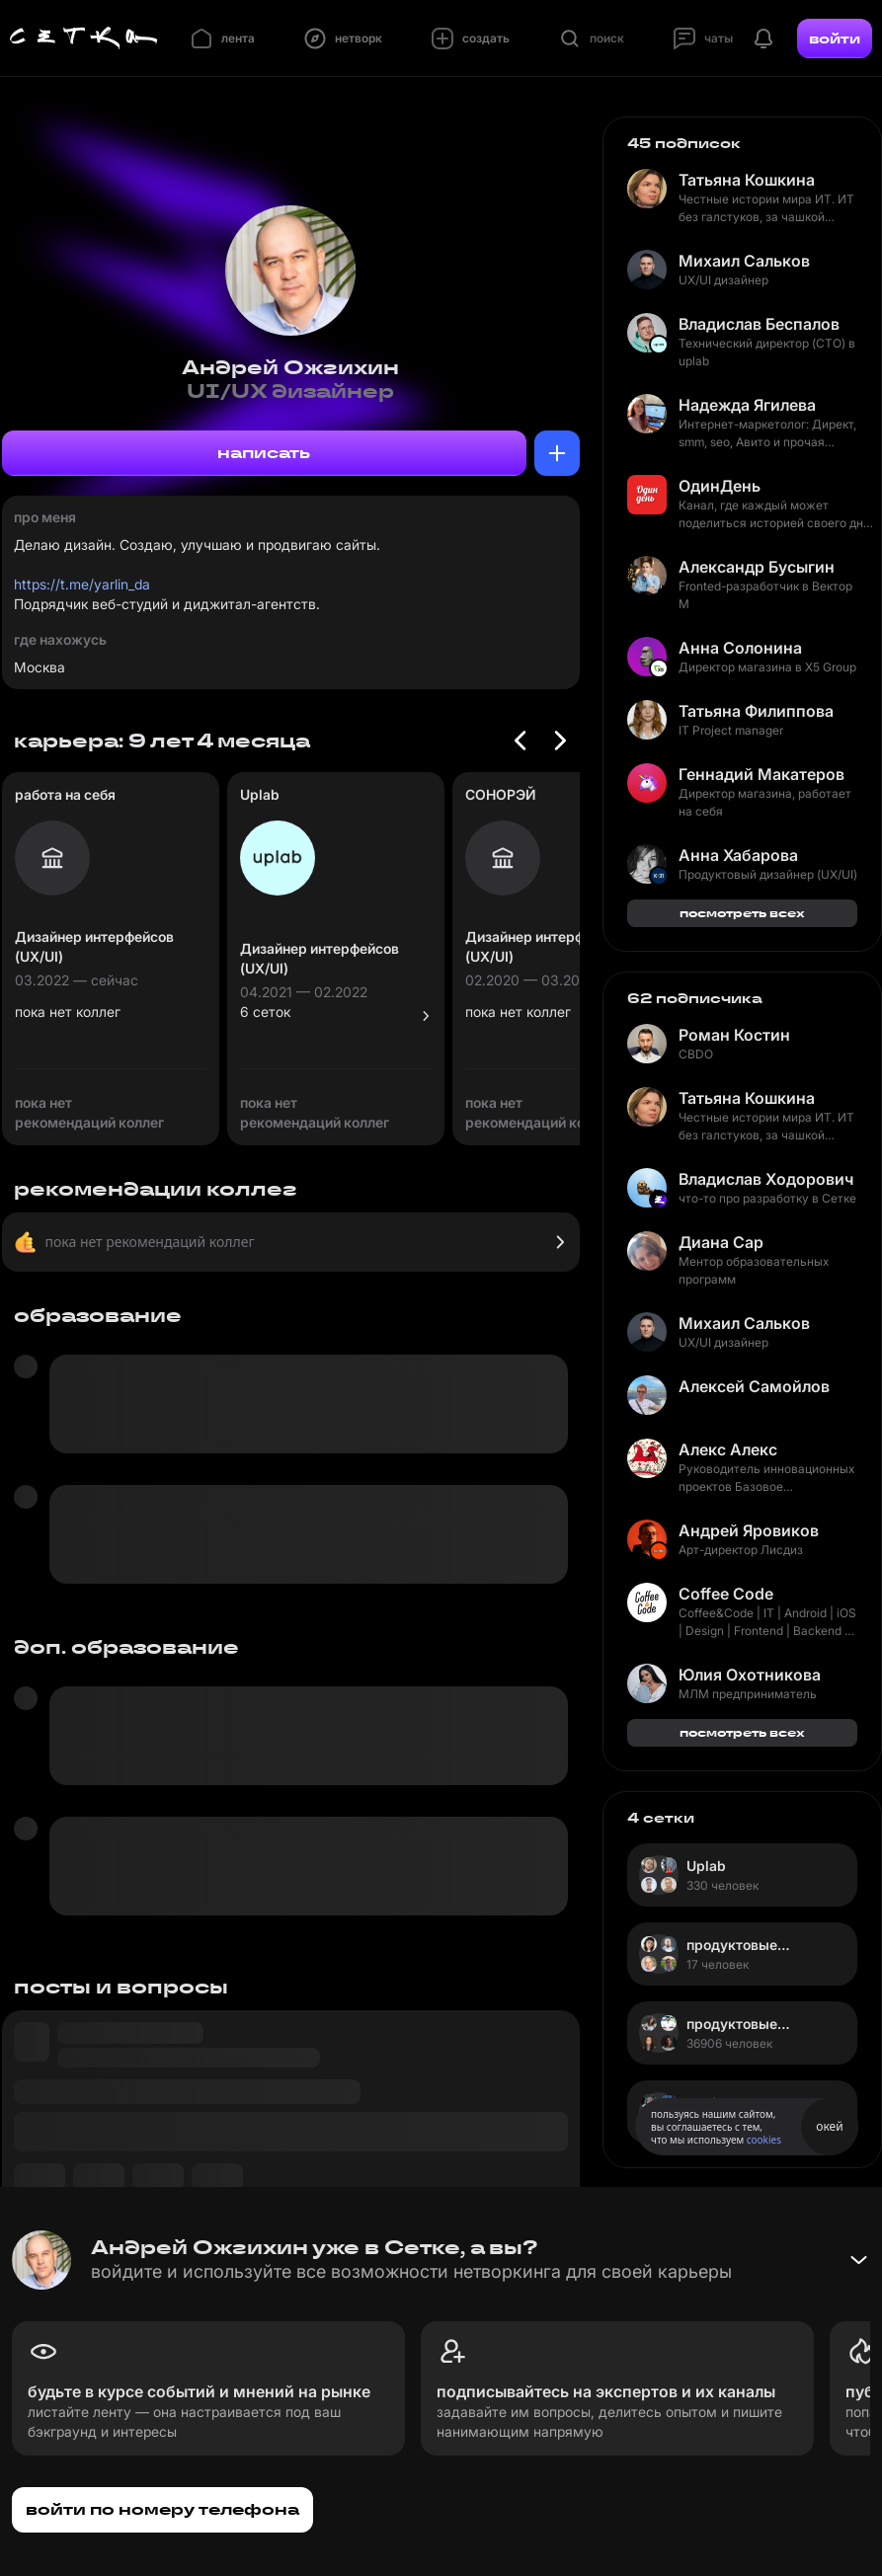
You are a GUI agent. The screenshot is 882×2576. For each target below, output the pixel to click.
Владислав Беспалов (759, 324)
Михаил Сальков (744, 261)
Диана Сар (721, 1242)
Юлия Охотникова (750, 1674)
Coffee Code (726, 1593)
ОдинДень (720, 486)
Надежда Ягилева (747, 405)
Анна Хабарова (738, 855)
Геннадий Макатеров (761, 774)
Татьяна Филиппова (756, 711)
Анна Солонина (740, 648)
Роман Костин (734, 1035)
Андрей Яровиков (749, 1530)
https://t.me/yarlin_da (82, 584)
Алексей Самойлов (754, 1386)
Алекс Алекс (728, 1449)
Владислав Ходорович (766, 1179)
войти (834, 38)
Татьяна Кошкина (747, 180)
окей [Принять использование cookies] (829, 2126)
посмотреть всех (742, 912)
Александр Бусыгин (757, 567)
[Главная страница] (84, 38)
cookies (764, 2140)
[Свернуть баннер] (858, 2260)
